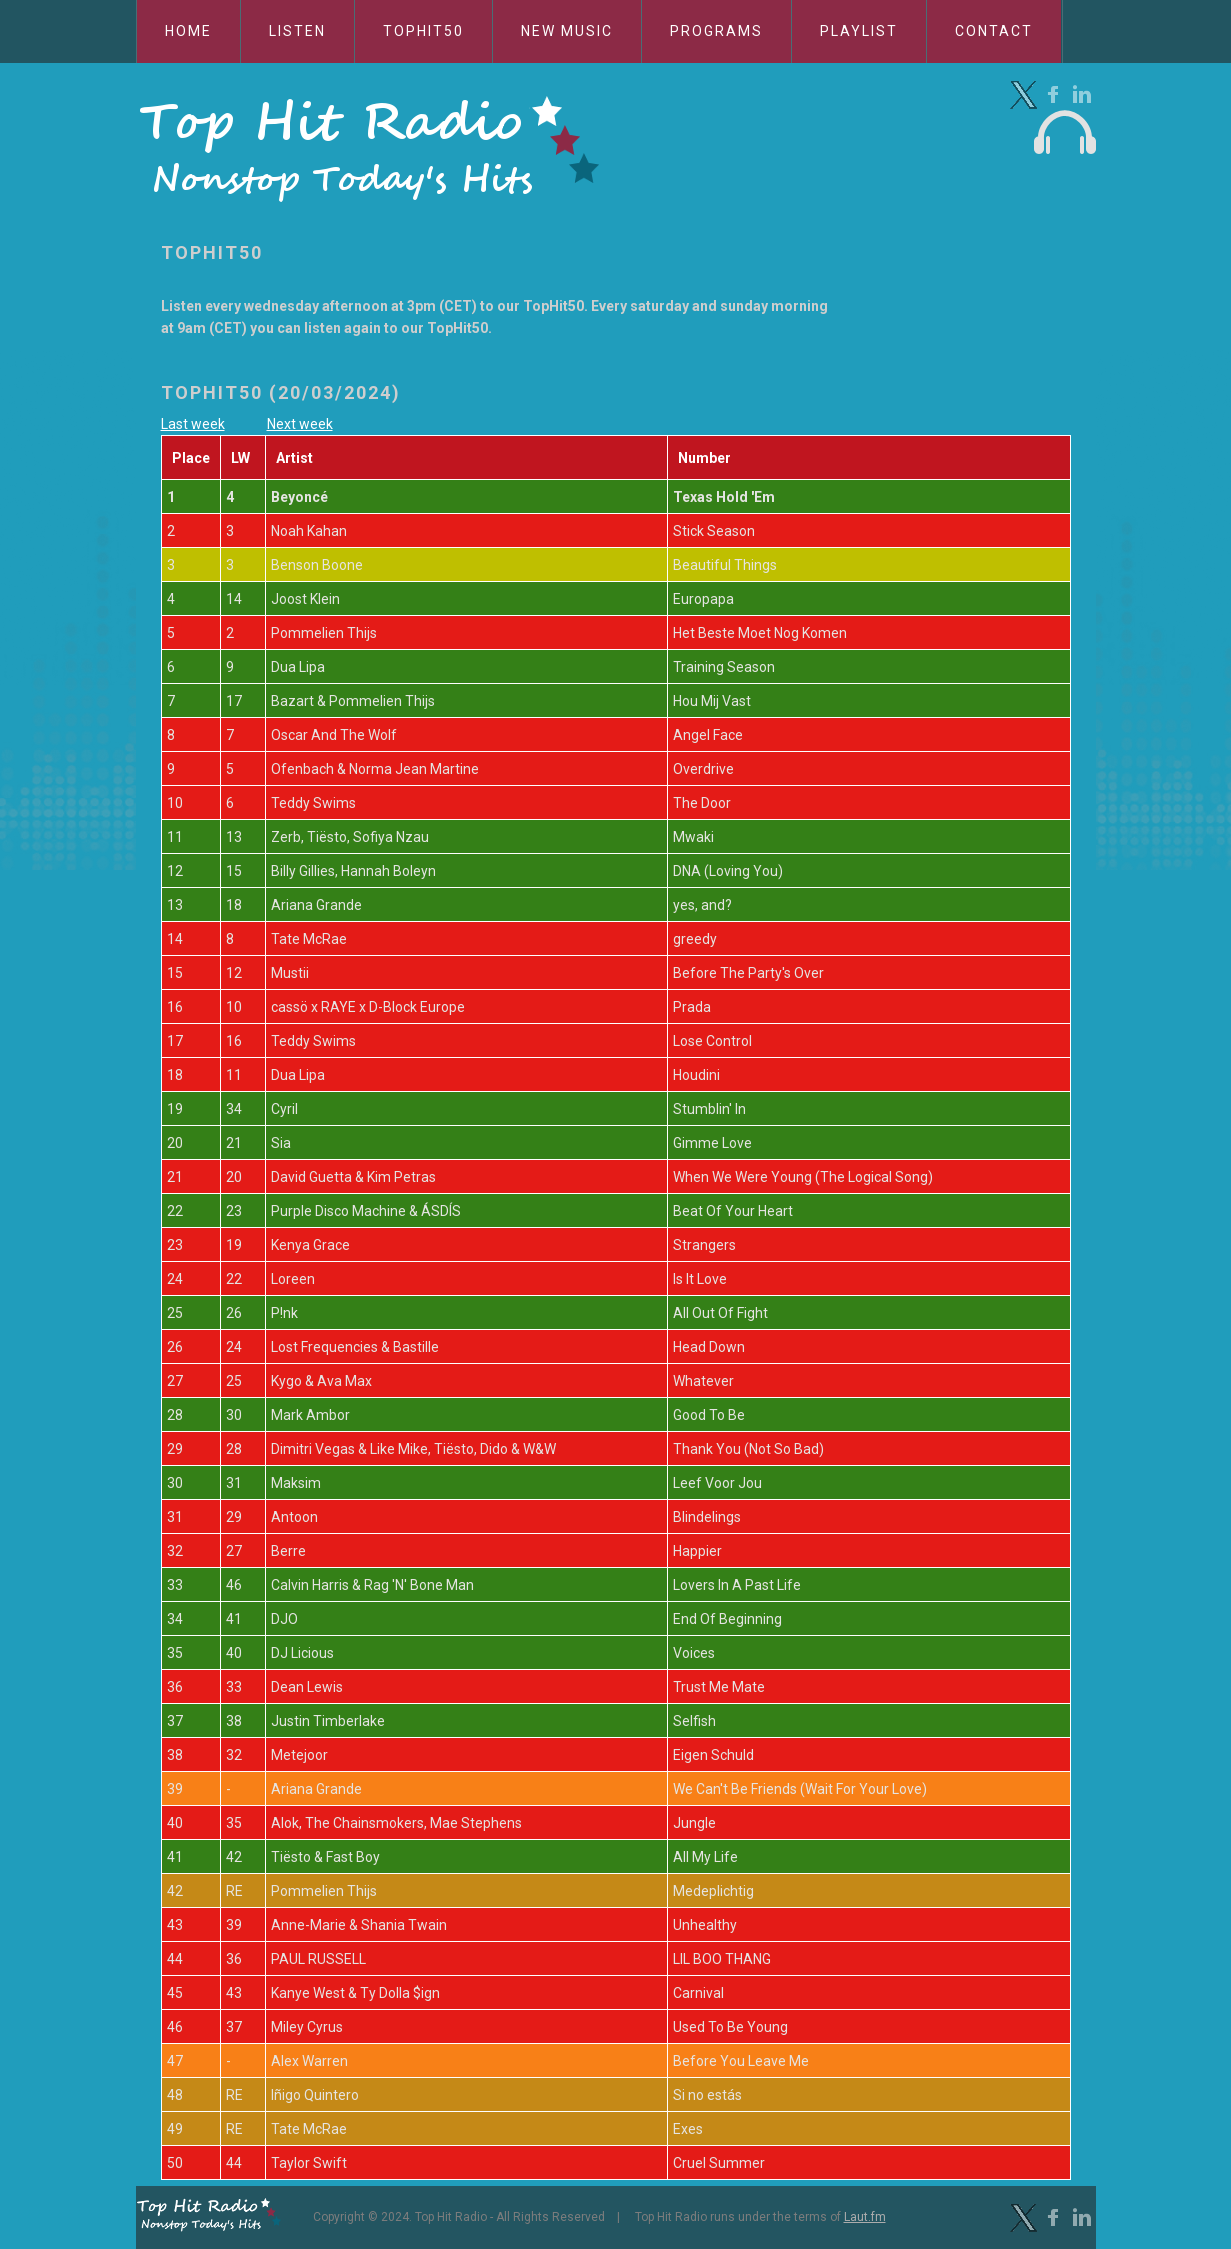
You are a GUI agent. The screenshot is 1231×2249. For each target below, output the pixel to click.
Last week (193, 424)
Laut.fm (865, 2217)
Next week (300, 424)
